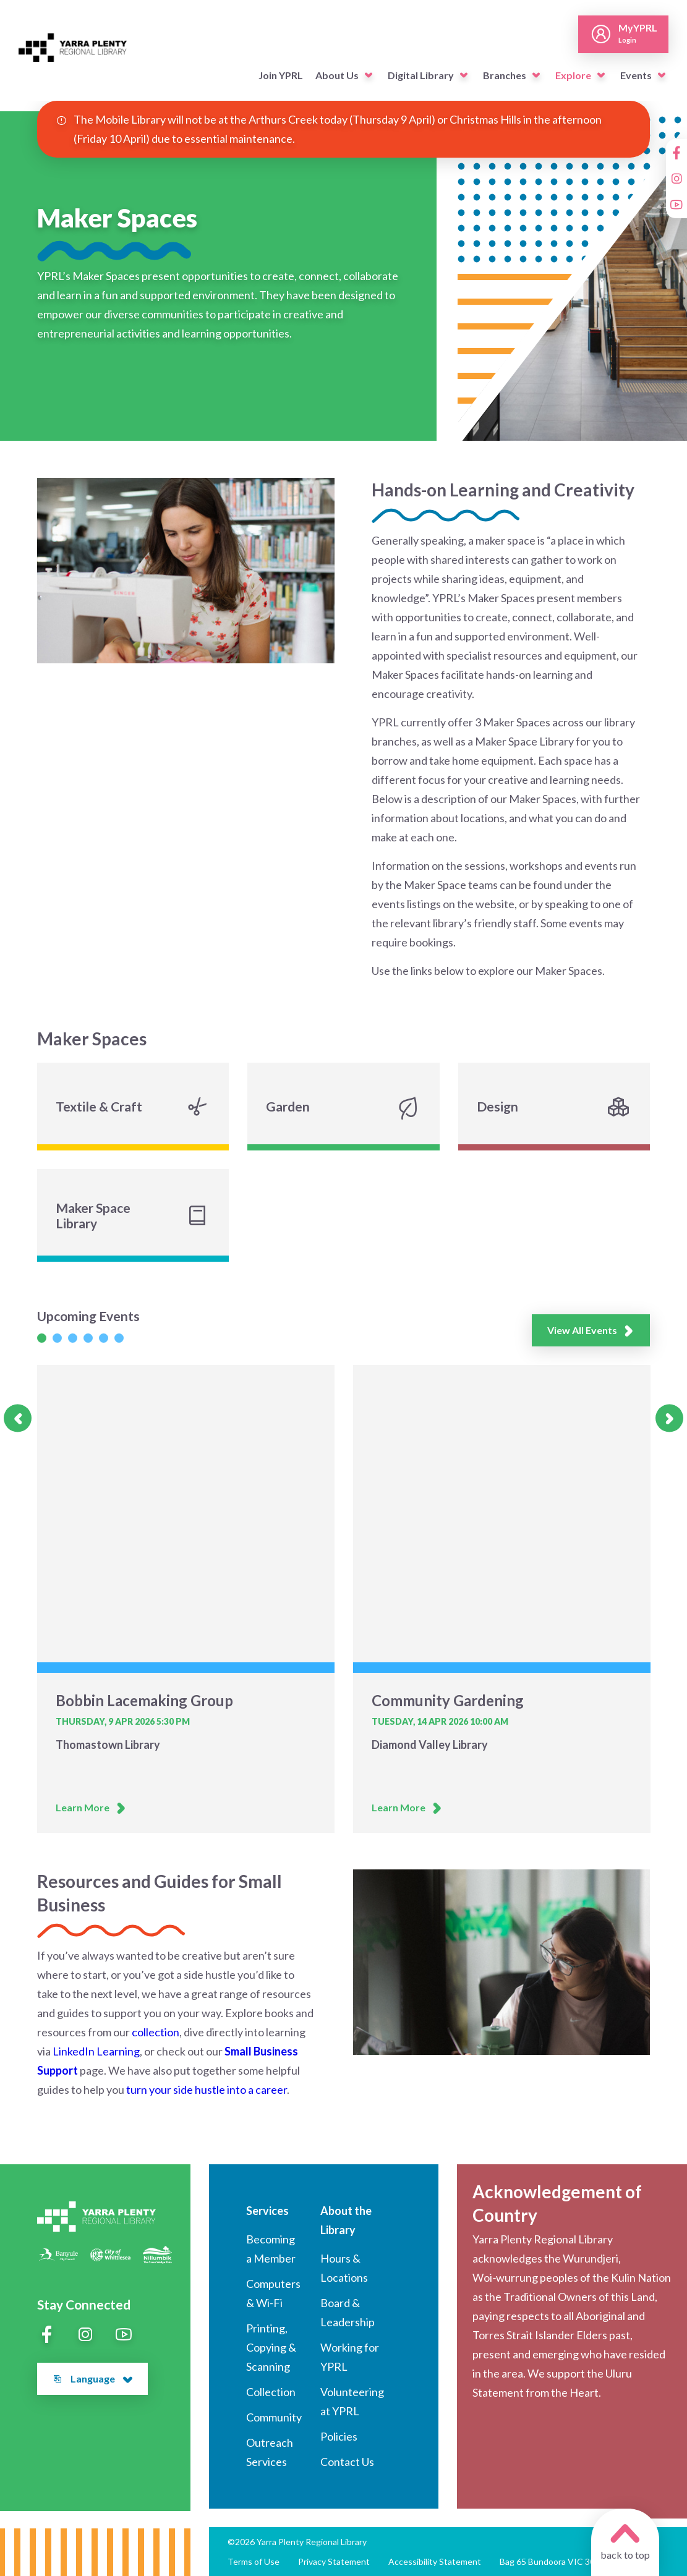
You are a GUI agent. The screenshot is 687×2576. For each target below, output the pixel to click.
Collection (271, 2392)
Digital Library (421, 75)
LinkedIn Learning (96, 2051)
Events (636, 75)
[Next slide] (669, 1418)
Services (267, 2210)
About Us (337, 75)
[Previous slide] (18, 1418)
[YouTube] (676, 204)
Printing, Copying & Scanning (271, 2347)
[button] (368, 75)
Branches (504, 75)
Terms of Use (253, 2561)
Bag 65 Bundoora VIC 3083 (552, 2561)
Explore (573, 75)
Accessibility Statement (434, 2561)
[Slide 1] (41, 1338)
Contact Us (347, 2461)
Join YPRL (280, 75)
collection (155, 2032)
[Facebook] (676, 152)
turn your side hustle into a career (206, 2089)
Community (274, 2417)
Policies (338, 2436)
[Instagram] (676, 178)
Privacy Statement (334, 2561)
